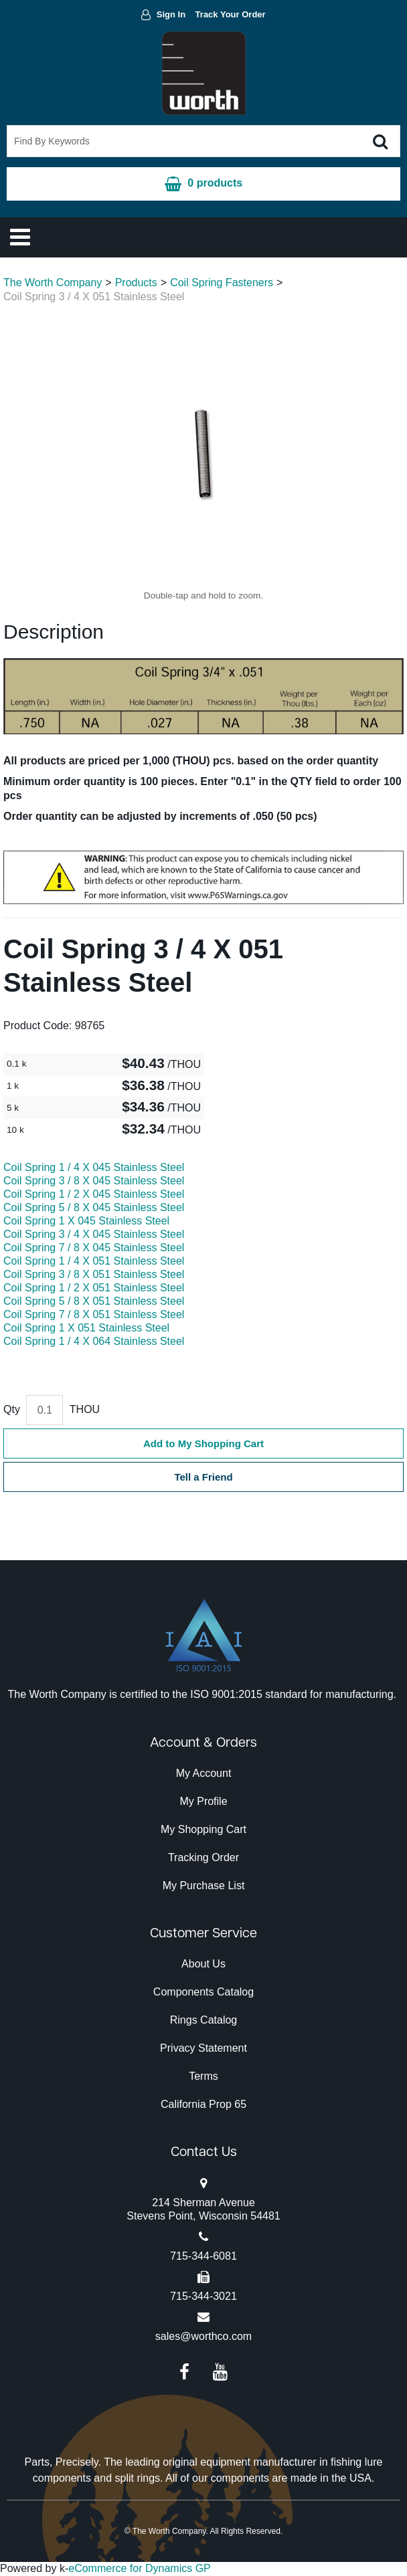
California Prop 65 (203, 2104)
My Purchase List (204, 1885)
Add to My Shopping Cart (203, 1443)
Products (136, 282)
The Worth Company (52, 282)
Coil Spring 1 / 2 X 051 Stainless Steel (93, 1287)
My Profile (203, 1801)
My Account (204, 1773)
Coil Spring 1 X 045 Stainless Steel (86, 1220)
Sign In (171, 14)
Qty (11, 1409)
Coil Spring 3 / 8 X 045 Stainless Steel (93, 1180)
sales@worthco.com (203, 2336)
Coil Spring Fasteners (221, 282)
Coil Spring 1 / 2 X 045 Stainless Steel (93, 1194)
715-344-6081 (203, 2256)
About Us (203, 1963)
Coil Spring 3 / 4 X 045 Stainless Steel (93, 1234)
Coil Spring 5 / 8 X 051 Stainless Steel (93, 1301)
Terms (203, 2076)
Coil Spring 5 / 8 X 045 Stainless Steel (93, 1207)
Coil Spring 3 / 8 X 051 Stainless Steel (93, 1274)
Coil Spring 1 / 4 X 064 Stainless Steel (93, 1341)
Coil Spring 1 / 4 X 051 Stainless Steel (93, 1261)
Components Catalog (203, 1992)
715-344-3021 (203, 2296)
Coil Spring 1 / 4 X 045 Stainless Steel (93, 1167)
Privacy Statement (203, 2048)
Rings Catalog (204, 2020)
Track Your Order (230, 14)
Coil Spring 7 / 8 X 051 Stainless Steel (93, 1314)
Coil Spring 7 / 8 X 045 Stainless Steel (93, 1247)
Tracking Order (203, 1857)
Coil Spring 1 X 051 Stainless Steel (86, 1327)
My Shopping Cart (203, 1829)
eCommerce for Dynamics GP (139, 2568)
